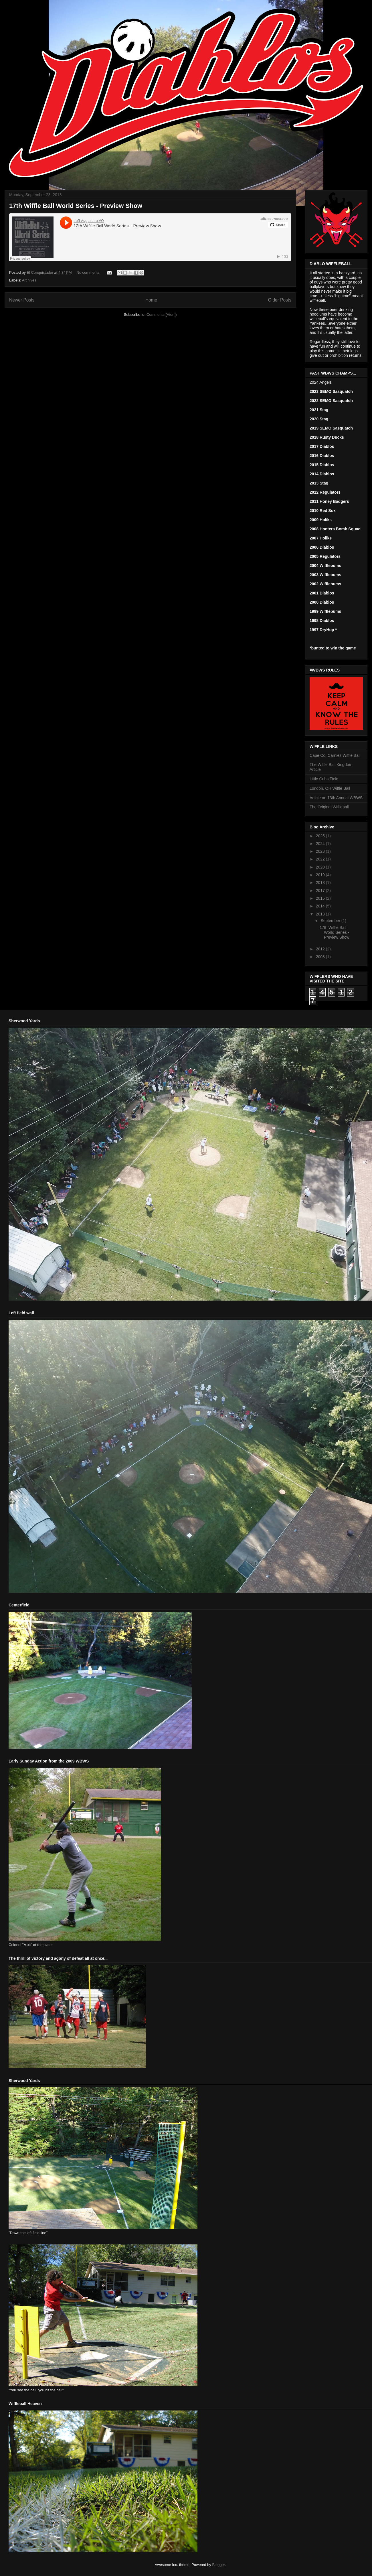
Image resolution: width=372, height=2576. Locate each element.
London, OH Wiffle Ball (330, 788)
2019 (321, 875)
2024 (321, 843)
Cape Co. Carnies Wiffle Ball (335, 755)
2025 (321, 836)
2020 (321, 867)
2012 (321, 949)
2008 (321, 956)
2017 (321, 890)
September (330, 920)
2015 (321, 898)
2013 (321, 914)
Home (151, 300)
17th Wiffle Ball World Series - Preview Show (75, 205)
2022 (321, 859)
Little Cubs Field (324, 779)
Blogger (218, 2565)
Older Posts (279, 300)
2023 (321, 851)
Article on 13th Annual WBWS (336, 797)
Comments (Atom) (162, 314)
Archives (29, 280)
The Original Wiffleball (329, 807)
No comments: (88, 272)
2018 (321, 882)
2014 (321, 906)
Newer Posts (21, 300)
